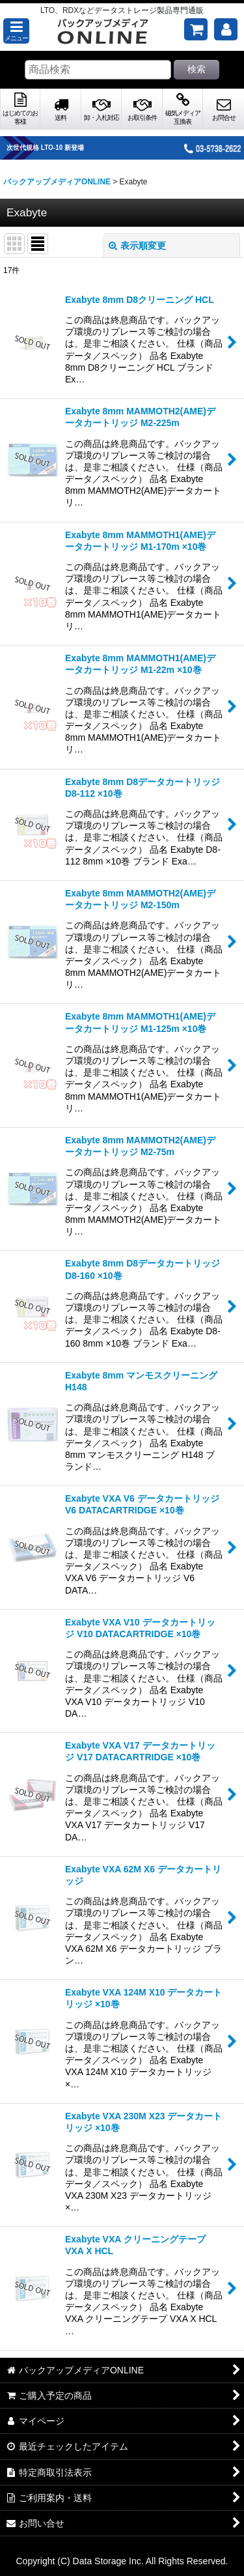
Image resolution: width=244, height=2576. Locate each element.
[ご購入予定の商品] (196, 29)
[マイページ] (225, 29)
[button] (16, 31)
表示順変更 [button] (137, 245)
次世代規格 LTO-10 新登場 (45, 147)
